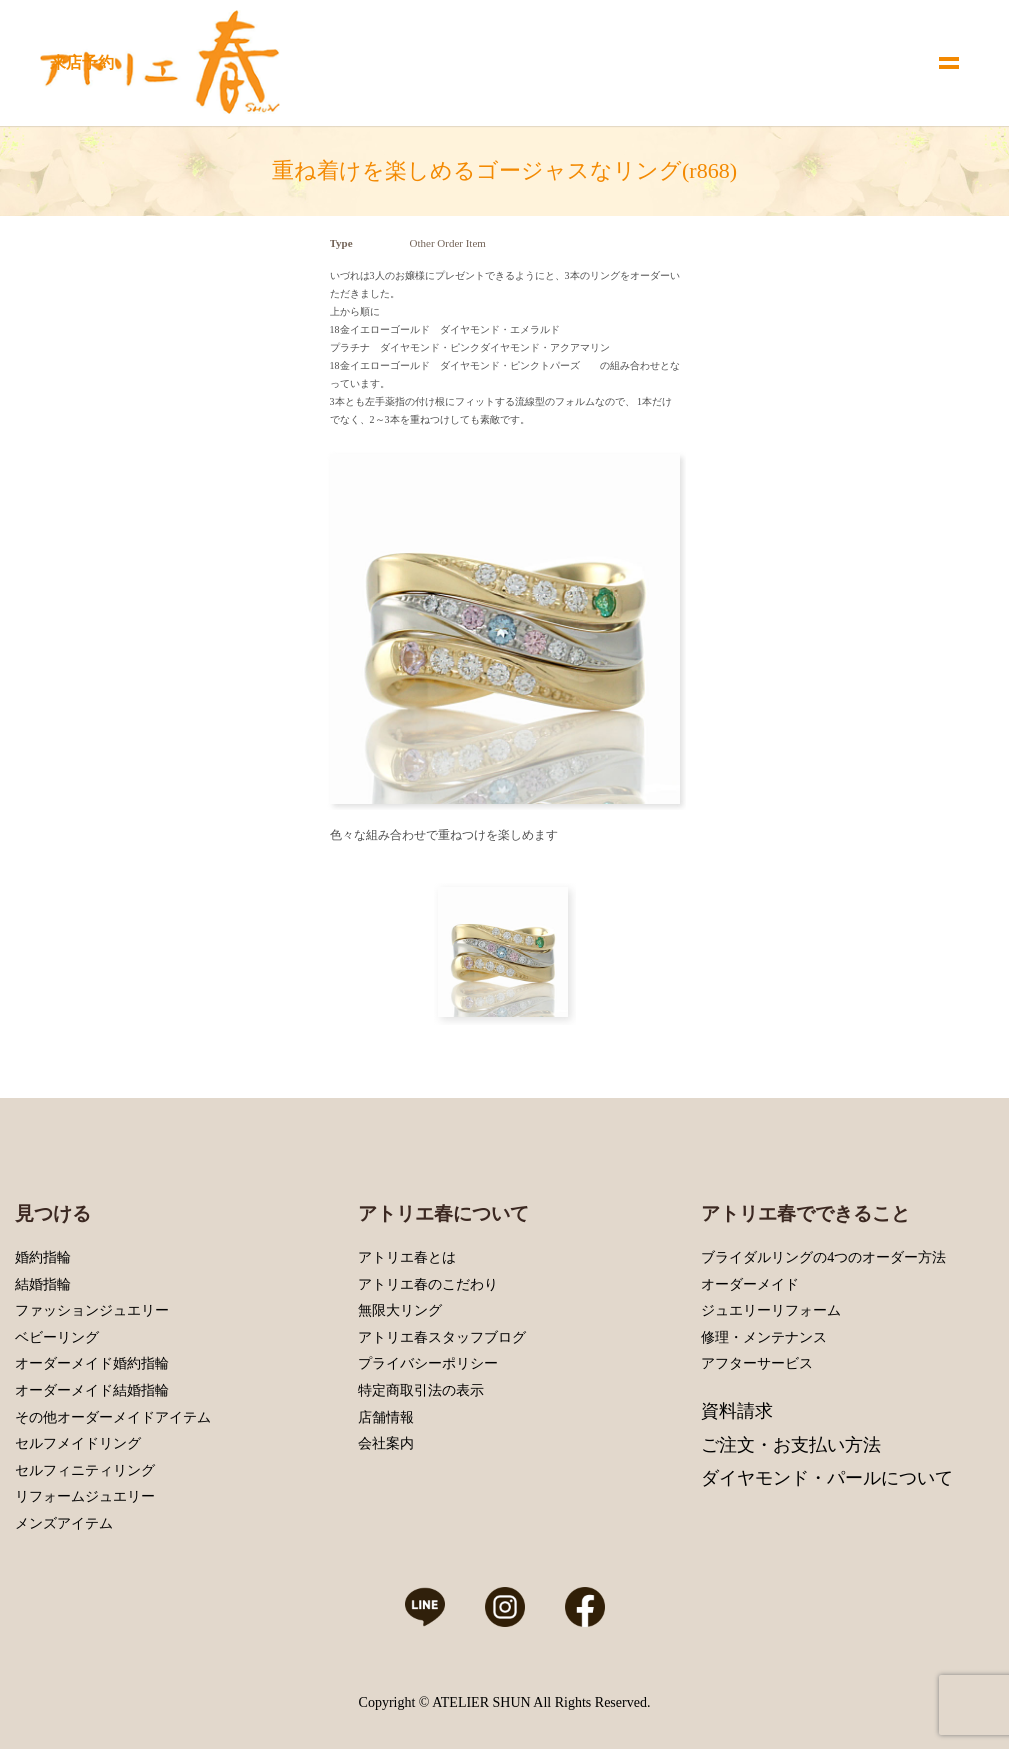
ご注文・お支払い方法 (791, 1445)
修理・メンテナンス (764, 1337)
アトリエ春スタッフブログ (442, 1337)
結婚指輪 (43, 1284)
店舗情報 (386, 1417)
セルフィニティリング (85, 1470)
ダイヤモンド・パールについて (827, 1478)
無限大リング (400, 1310)
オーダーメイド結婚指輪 (92, 1390)
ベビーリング (57, 1337)
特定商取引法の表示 (421, 1390)
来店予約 (82, 62)
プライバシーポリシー (428, 1363)
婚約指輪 (43, 1257)
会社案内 (386, 1443)
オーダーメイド (750, 1284)
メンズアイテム (64, 1523)
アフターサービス (757, 1363)
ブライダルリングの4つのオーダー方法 (823, 1257)
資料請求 (737, 1411)
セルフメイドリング (78, 1443)
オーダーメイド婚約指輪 (92, 1363)
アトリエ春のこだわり (428, 1284)
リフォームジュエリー (85, 1496)
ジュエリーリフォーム (771, 1310)
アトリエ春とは (407, 1257)
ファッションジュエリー (92, 1310)
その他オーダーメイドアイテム (113, 1417)
